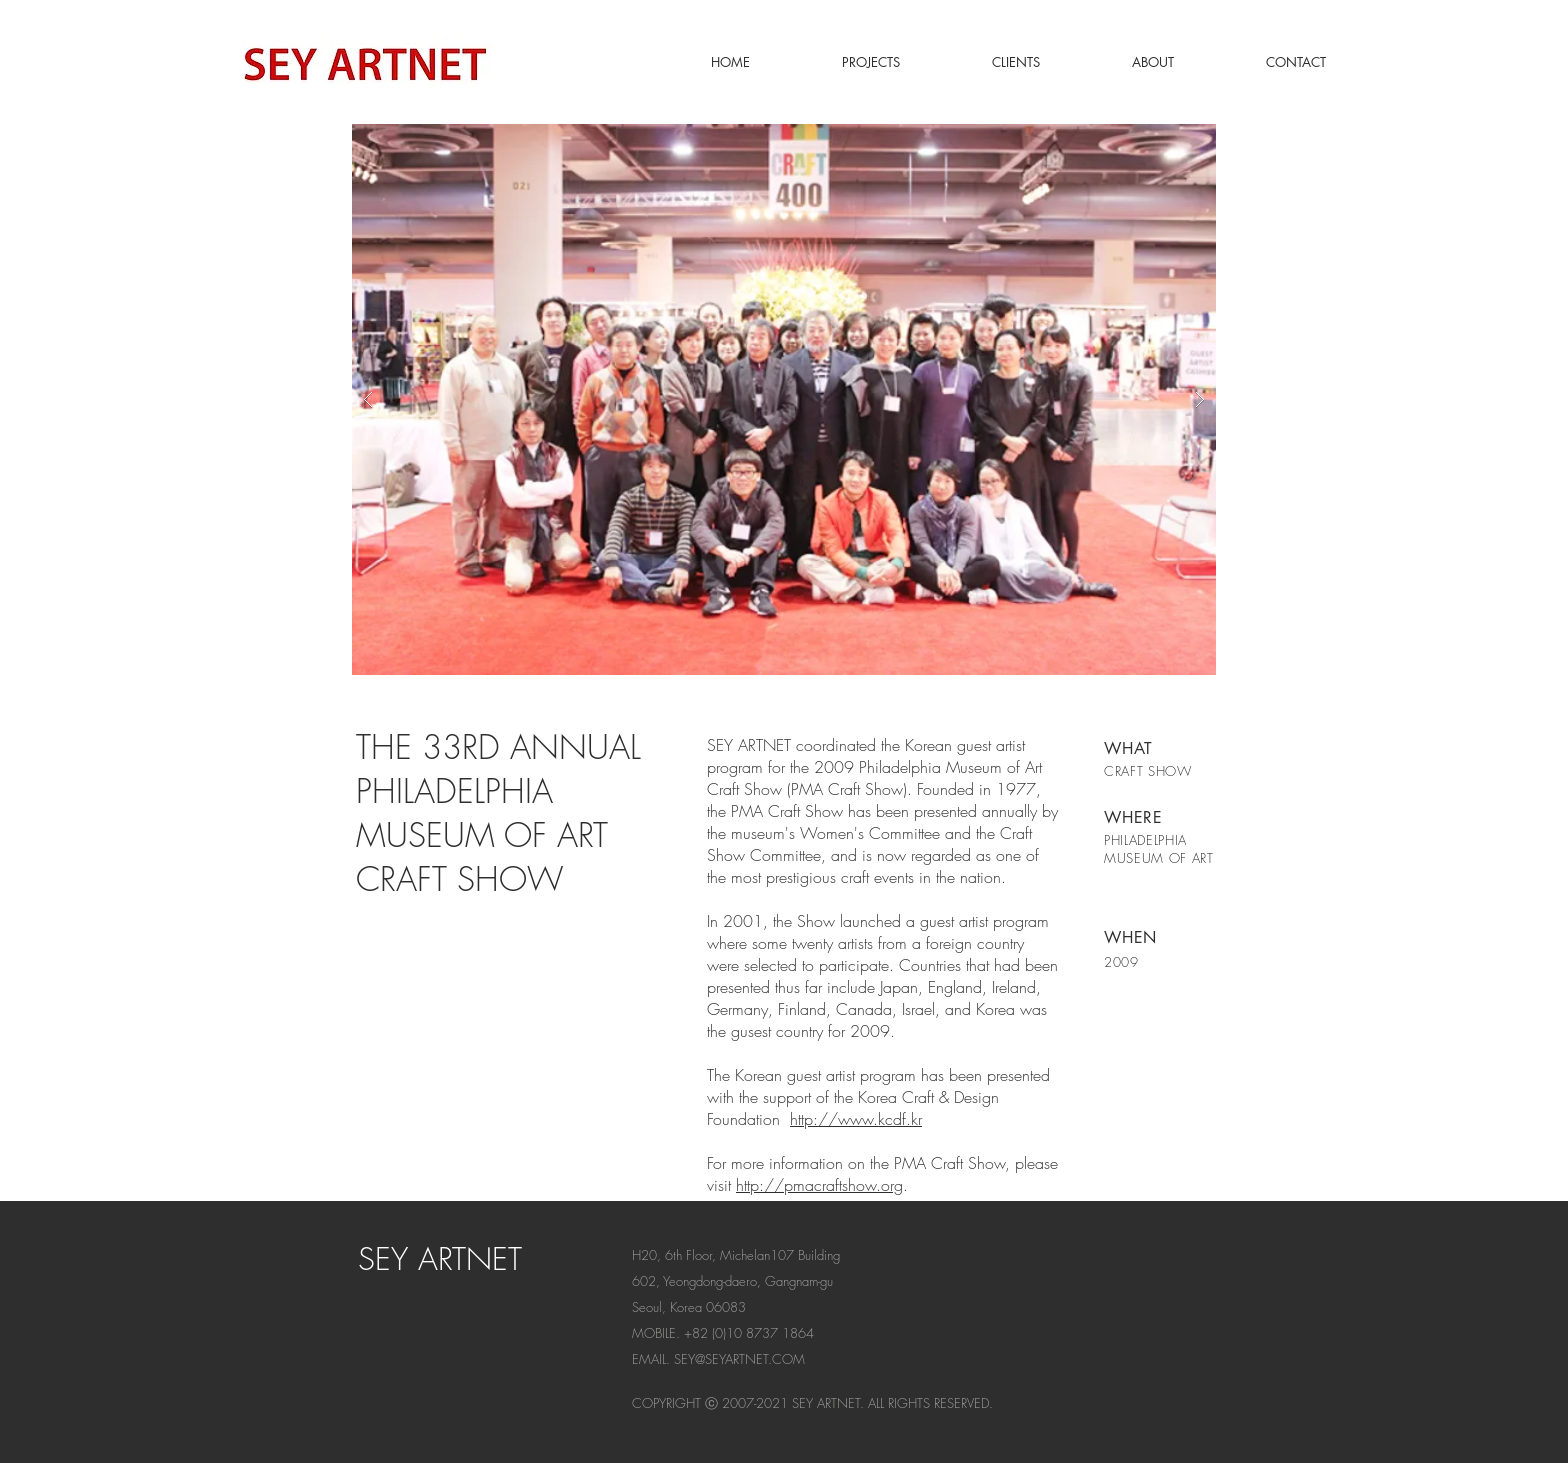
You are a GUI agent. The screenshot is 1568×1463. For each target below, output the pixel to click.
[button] (784, 399)
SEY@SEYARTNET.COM (739, 1359)
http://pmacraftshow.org (819, 1185)
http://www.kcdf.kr (856, 1119)
